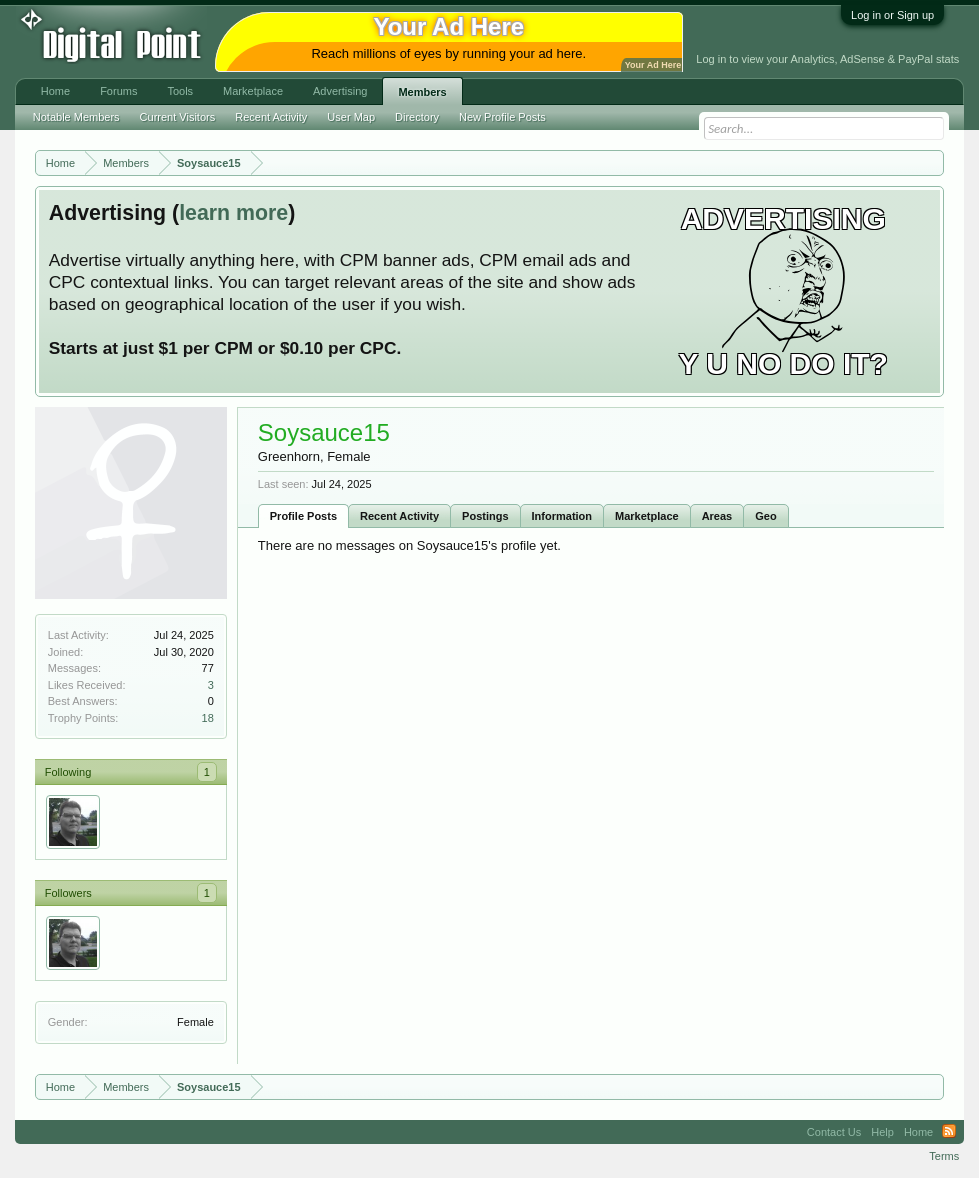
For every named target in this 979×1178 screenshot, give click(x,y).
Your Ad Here (653, 65)
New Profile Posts (502, 117)
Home (55, 91)
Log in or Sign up (892, 15)
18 (208, 718)
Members (422, 92)
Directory (417, 117)
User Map (351, 117)
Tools (180, 91)
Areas (717, 516)
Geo (765, 516)
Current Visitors (178, 117)
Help (882, 1132)
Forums (118, 91)
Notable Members (76, 117)
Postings (485, 516)
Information (562, 516)
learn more (233, 213)
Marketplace (647, 516)
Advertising (340, 91)
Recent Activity (399, 516)
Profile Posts (303, 516)
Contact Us (834, 1132)
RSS (949, 1132)
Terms (944, 1156)
